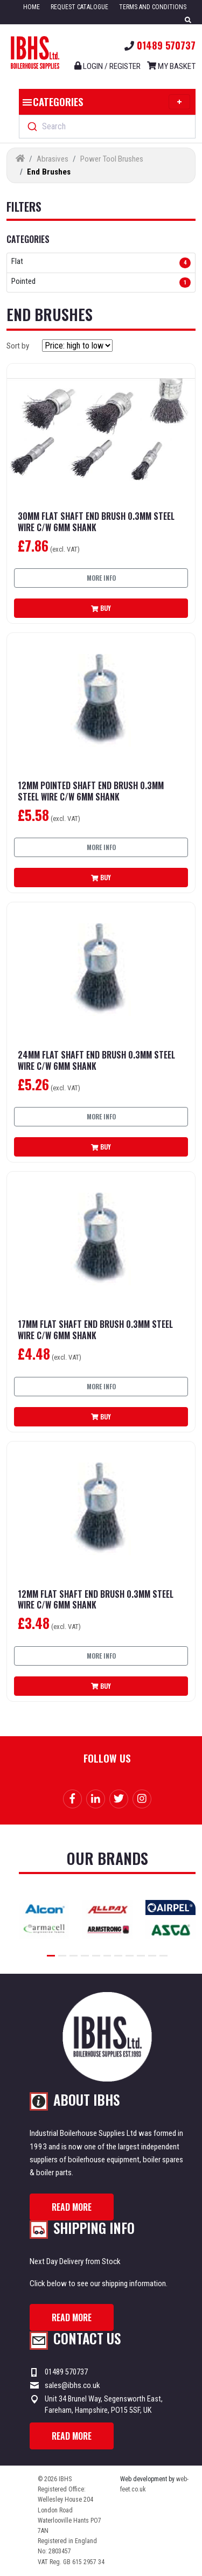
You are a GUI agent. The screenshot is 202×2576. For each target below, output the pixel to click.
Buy (101, 607)
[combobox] (107, 126)
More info (101, 577)
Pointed (23, 281)
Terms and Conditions (152, 7)
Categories (104, 102)
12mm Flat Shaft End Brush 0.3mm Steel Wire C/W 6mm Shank (95, 1600)
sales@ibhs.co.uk (72, 2385)
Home (31, 7)
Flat (17, 261)
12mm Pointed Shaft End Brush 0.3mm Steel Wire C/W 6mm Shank (91, 791)
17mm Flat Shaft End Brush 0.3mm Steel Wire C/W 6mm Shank (95, 1330)
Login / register (107, 66)
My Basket (171, 66)
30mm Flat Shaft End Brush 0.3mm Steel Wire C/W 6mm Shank (96, 522)
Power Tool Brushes (111, 159)
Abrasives (52, 159)
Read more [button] (72, 2207)
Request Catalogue (79, 7)
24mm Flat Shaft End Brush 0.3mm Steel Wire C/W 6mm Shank (96, 1060)
